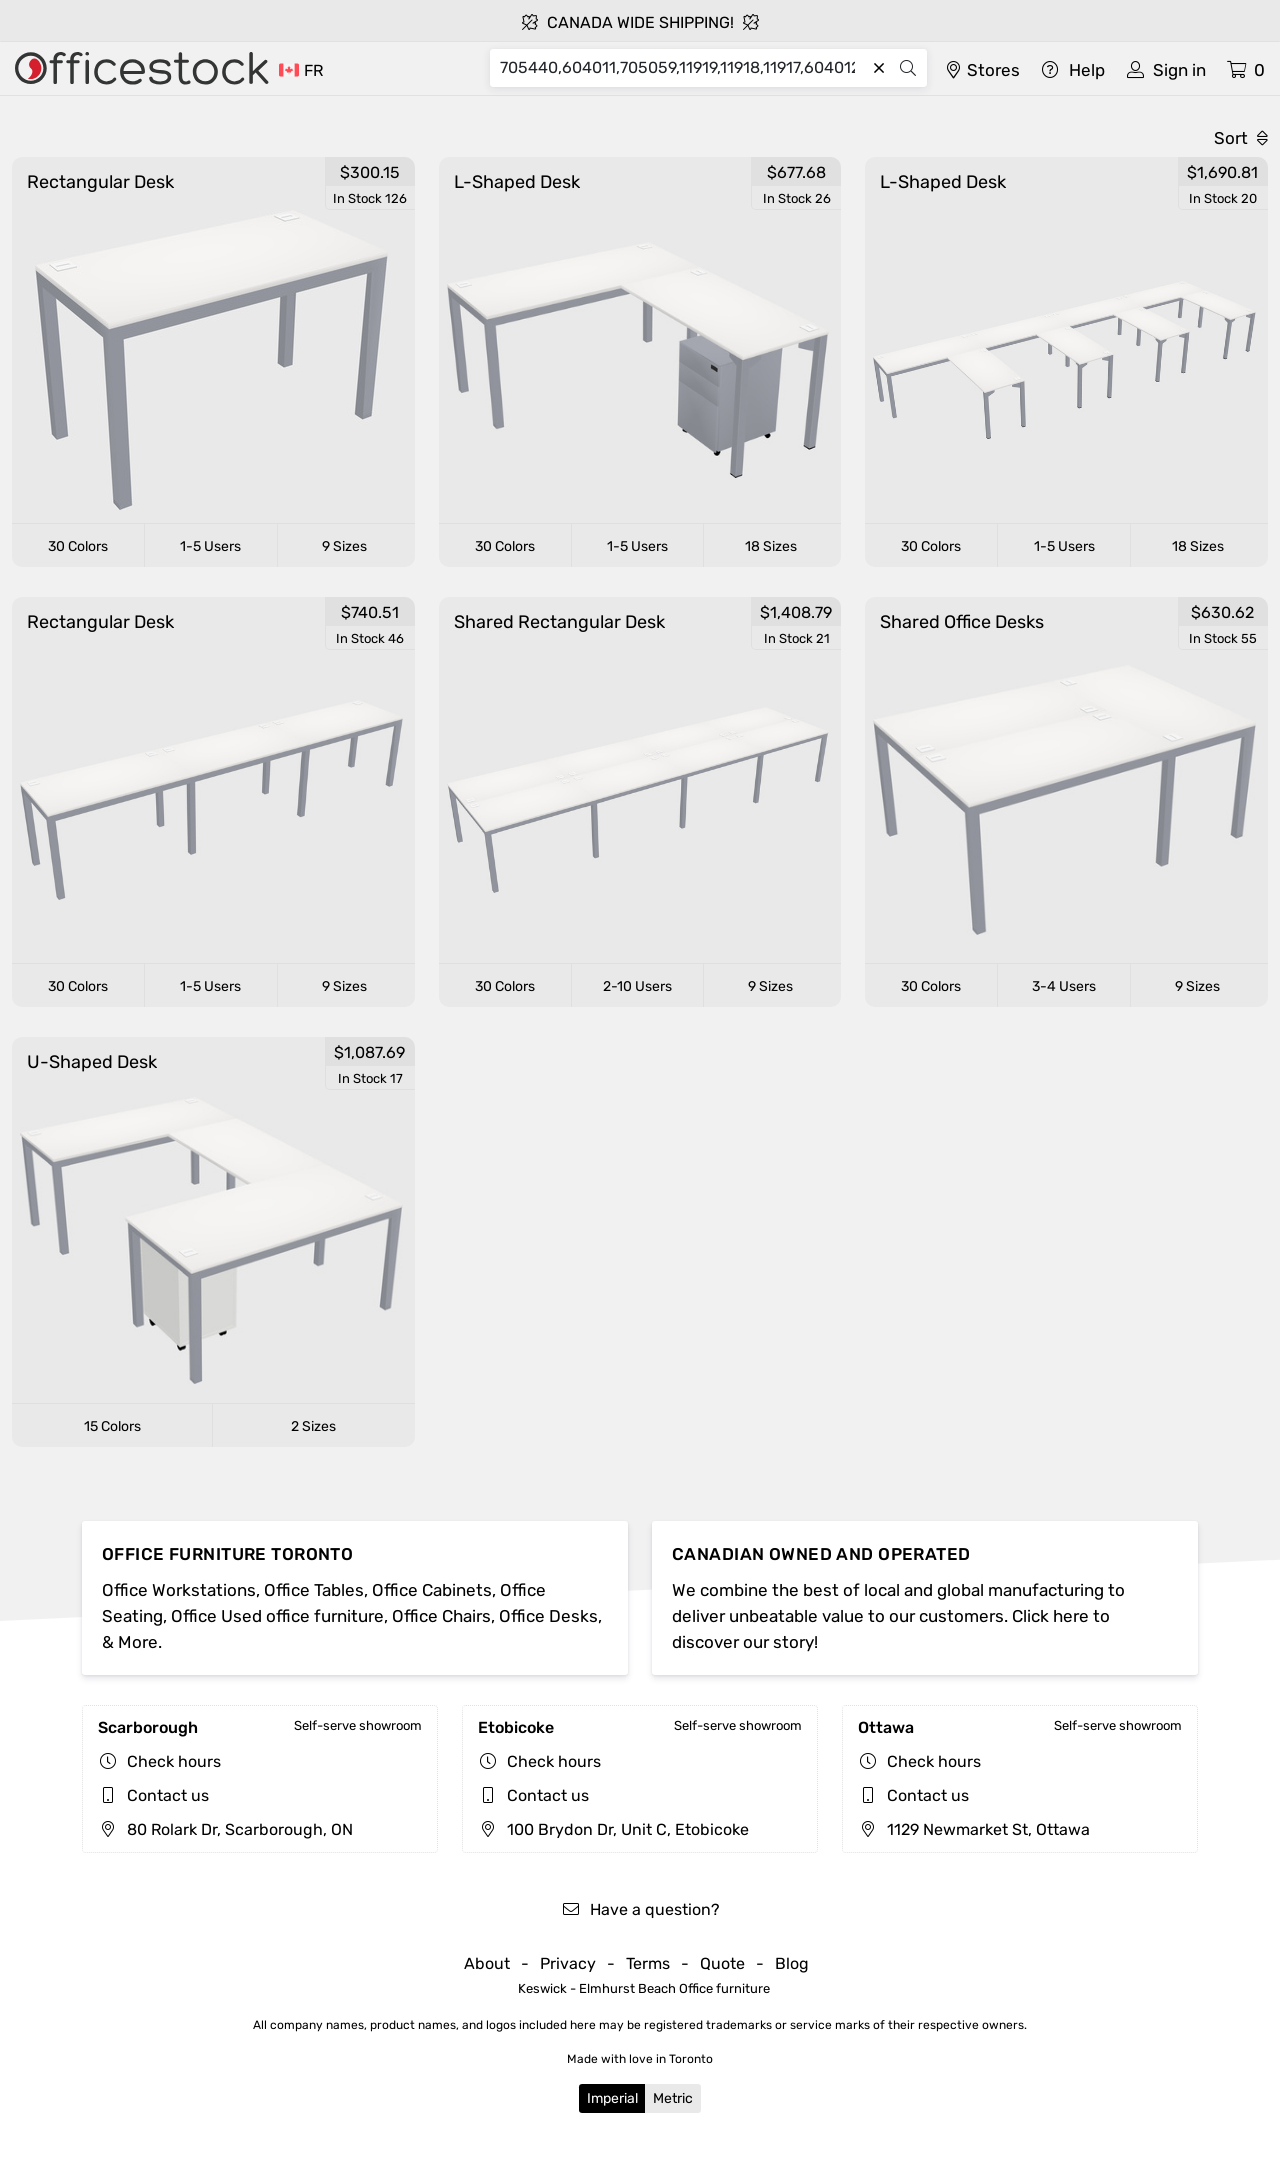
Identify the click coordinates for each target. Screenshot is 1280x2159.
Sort (1241, 138)
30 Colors (78, 546)
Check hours (174, 1761)
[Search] (683, 68)
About (487, 1963)
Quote (722, 1963)
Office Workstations (179, 1590)
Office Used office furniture (277, 1616)
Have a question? (640, 1909)
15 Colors (112, 1426)
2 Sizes (313, 1426)
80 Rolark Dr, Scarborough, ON (225, 1829)
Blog (792, 1963)
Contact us (168, 1795)
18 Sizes (771, 546)
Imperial (612, 2098)
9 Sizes (344, 546)
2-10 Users (637, 986)
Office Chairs (441, 1616)
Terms (648, 1963)
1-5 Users (210, 546)
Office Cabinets (432, 1590)
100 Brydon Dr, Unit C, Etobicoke (613, 1829)
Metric (673, 2098)
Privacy (568, 1963)
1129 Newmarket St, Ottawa (974, 1829)
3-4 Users (1064, 986)
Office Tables (314, 1590)
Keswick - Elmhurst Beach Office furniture (644, 1988)
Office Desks (548, 1616)
